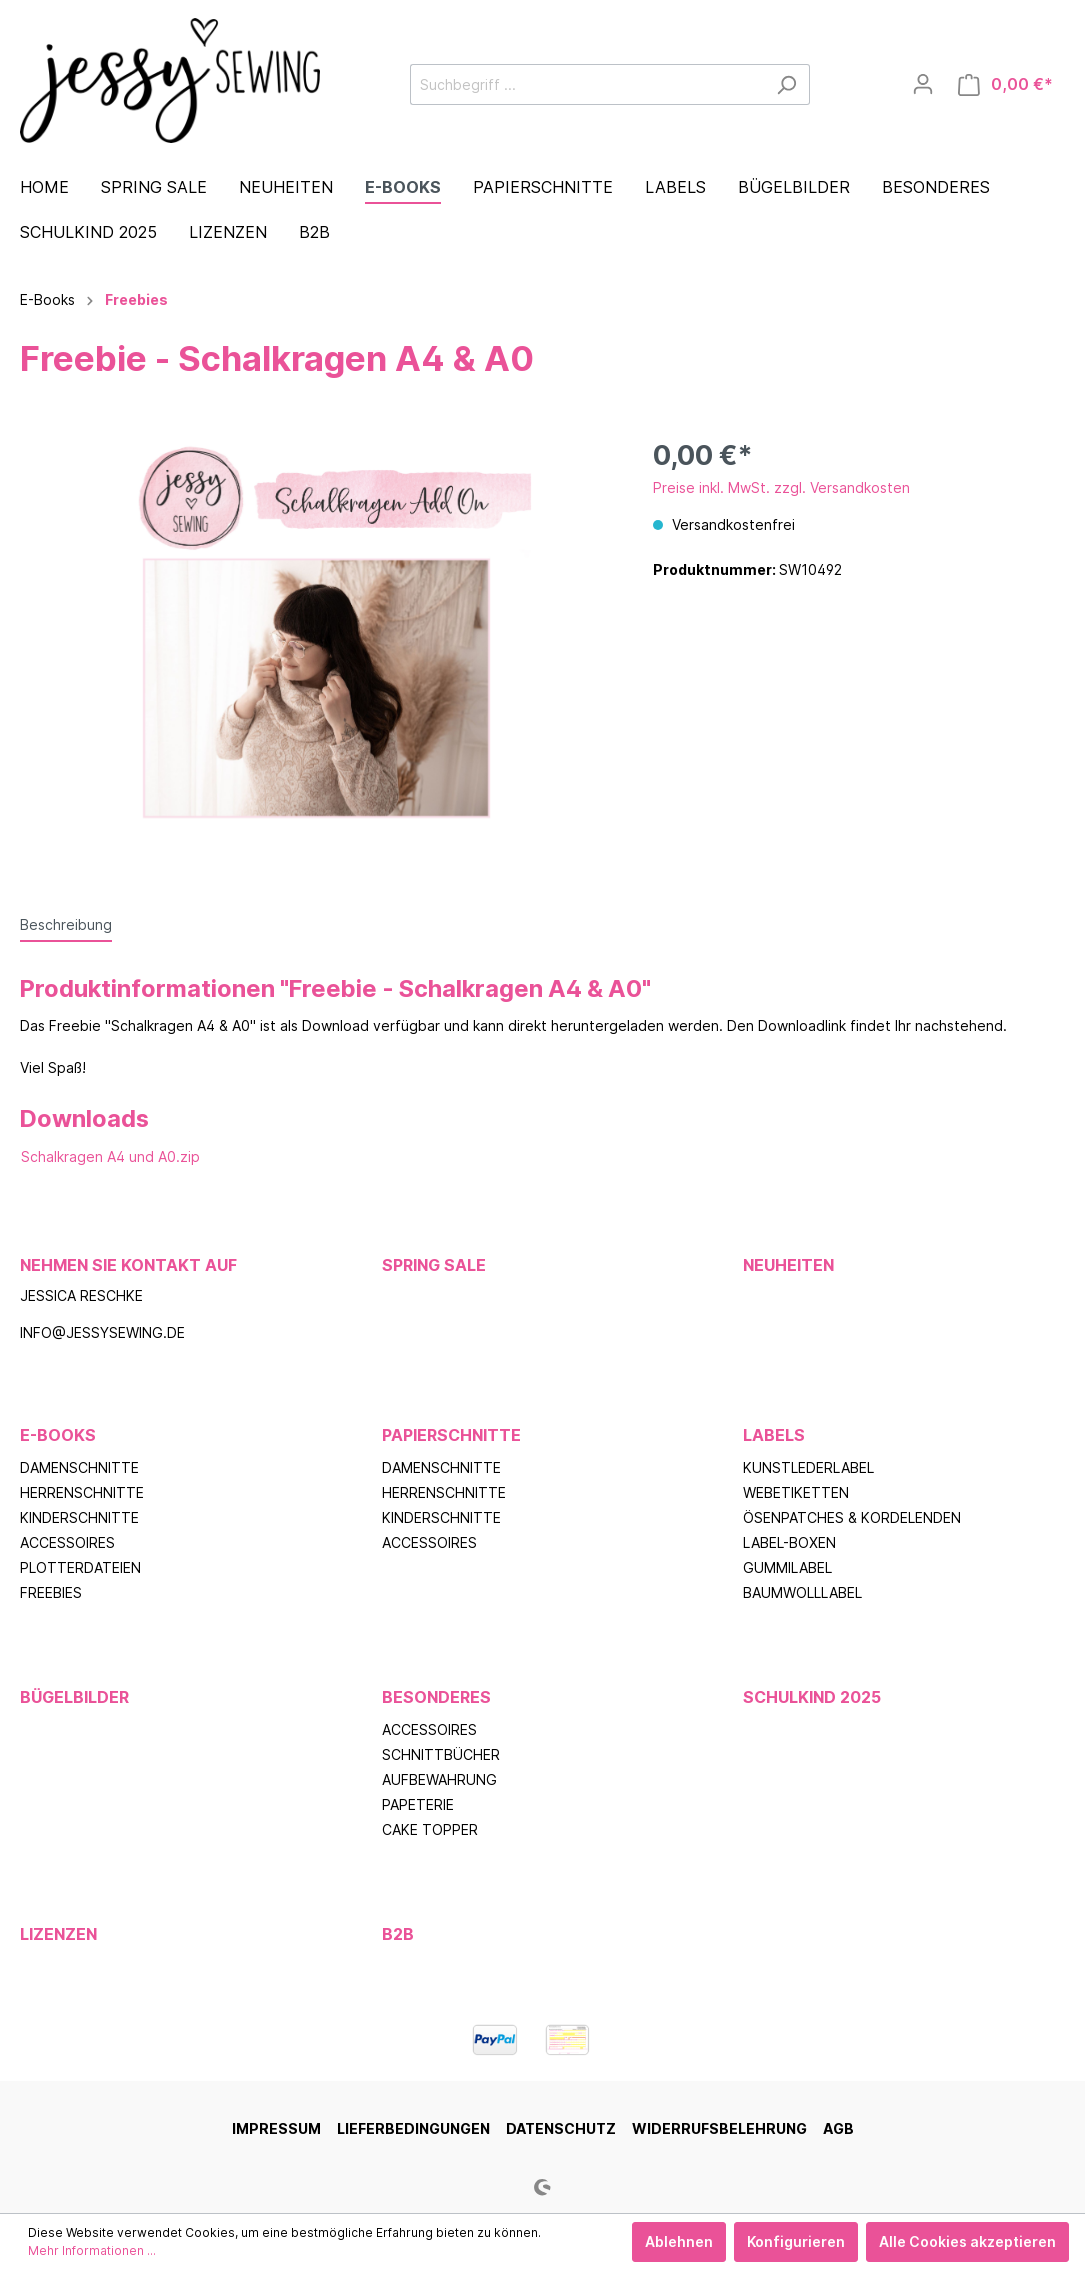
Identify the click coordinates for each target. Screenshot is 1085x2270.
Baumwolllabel (802, 1592)
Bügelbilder (74, 1697)
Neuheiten (788, 1265)
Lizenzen (58, 1934)
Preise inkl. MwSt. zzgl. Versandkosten (781, 487)
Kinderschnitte (79, 1517)
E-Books (58, 1435)
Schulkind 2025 (812, 1697)
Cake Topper (430, 1829)
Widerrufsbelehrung (719, 2128)
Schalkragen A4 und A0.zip (110, 1156)
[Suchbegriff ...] (587, 84)
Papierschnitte (451, 1435)
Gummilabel (787, 1567)
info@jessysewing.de (102, 1332)
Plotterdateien (80, 1567)
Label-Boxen (789, 1542)
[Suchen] (786, 84)
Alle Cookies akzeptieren (967, 2241)
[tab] (66, 924)
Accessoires (67, 1542)
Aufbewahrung (439, 1779)
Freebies (51, 1592)
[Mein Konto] (923, 84)
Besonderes (436, 1697)
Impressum (276, 2128)
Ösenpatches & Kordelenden (852, 1517)
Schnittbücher (441, 1754)
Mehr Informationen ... (92, 2250)
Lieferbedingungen (413, 2128)
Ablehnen (679, 2241)
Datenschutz (561, 2128)
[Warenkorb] (1005, 84)
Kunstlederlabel (808, 1467)
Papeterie (418, 1804)
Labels (774, 1435)
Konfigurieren (796, 2241)
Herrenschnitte (82, 1492)
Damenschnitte (79, 1467)
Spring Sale (434, 1265)
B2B (398, 1934)
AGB (838, 2128)
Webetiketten (796, 1492)
